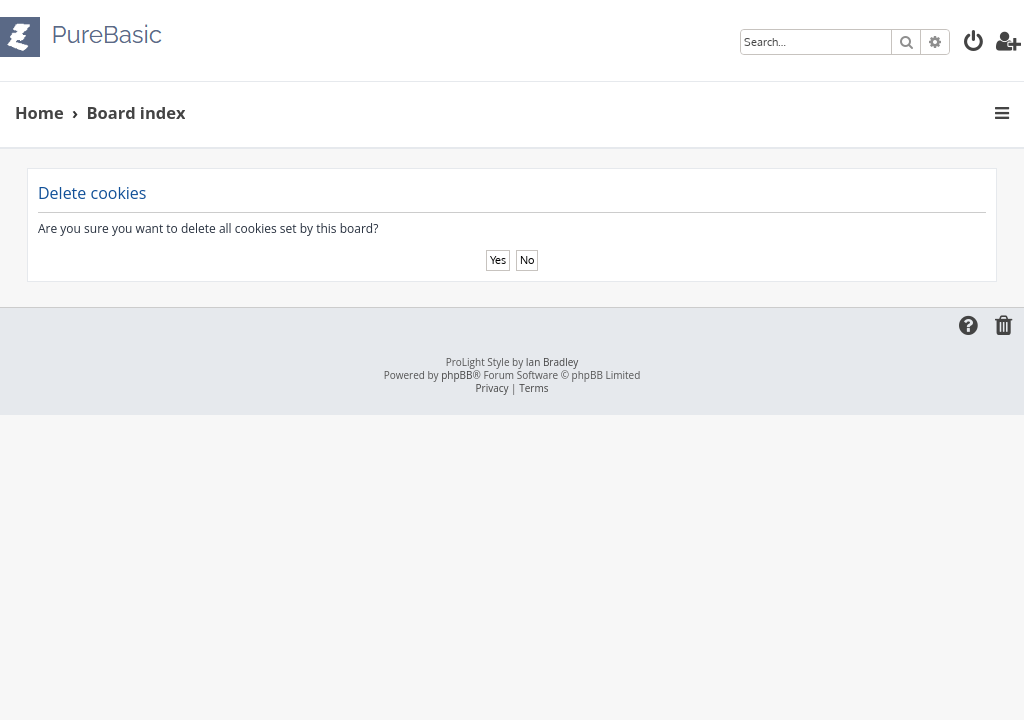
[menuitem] (974, 43)
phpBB (456, 375)
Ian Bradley (552, 362)
